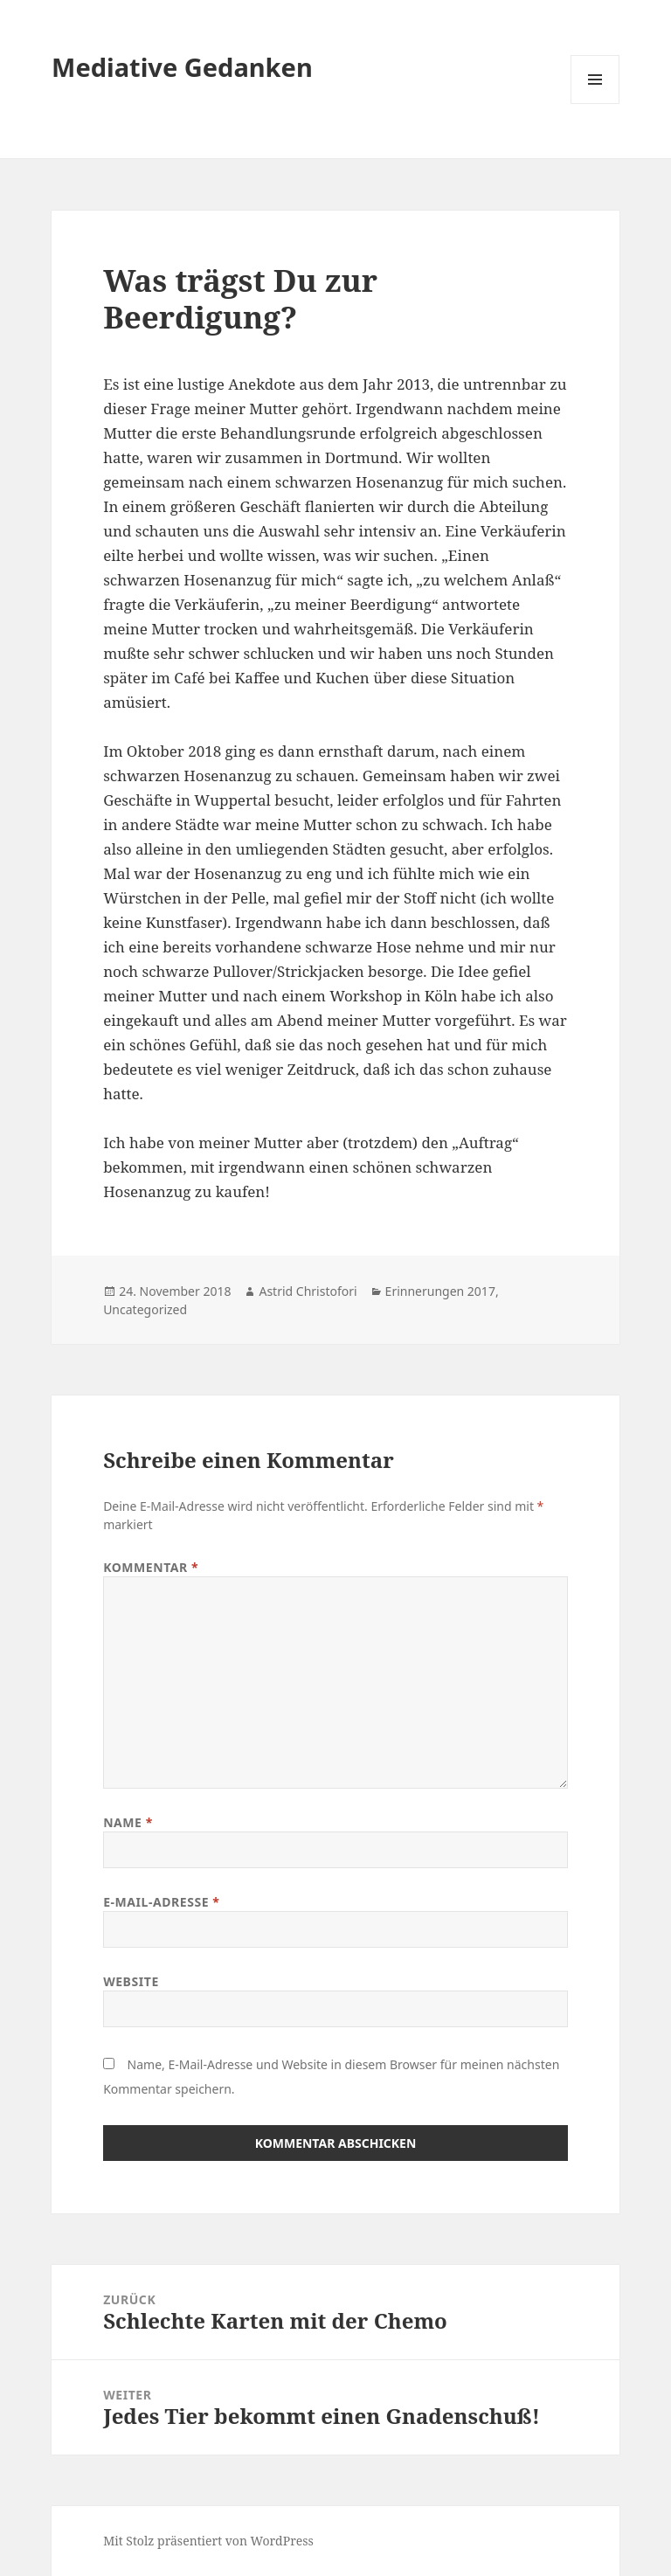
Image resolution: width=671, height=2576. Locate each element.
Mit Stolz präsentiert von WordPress (208, 2540)
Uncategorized (145, 1309)
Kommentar (150, 1567)
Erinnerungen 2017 (440, 1291)
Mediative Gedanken (182, 67)
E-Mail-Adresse (161, 1902)
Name (128, 1822)
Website (131, 1981)
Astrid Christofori (307, 1291)
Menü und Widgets (595, 103)
